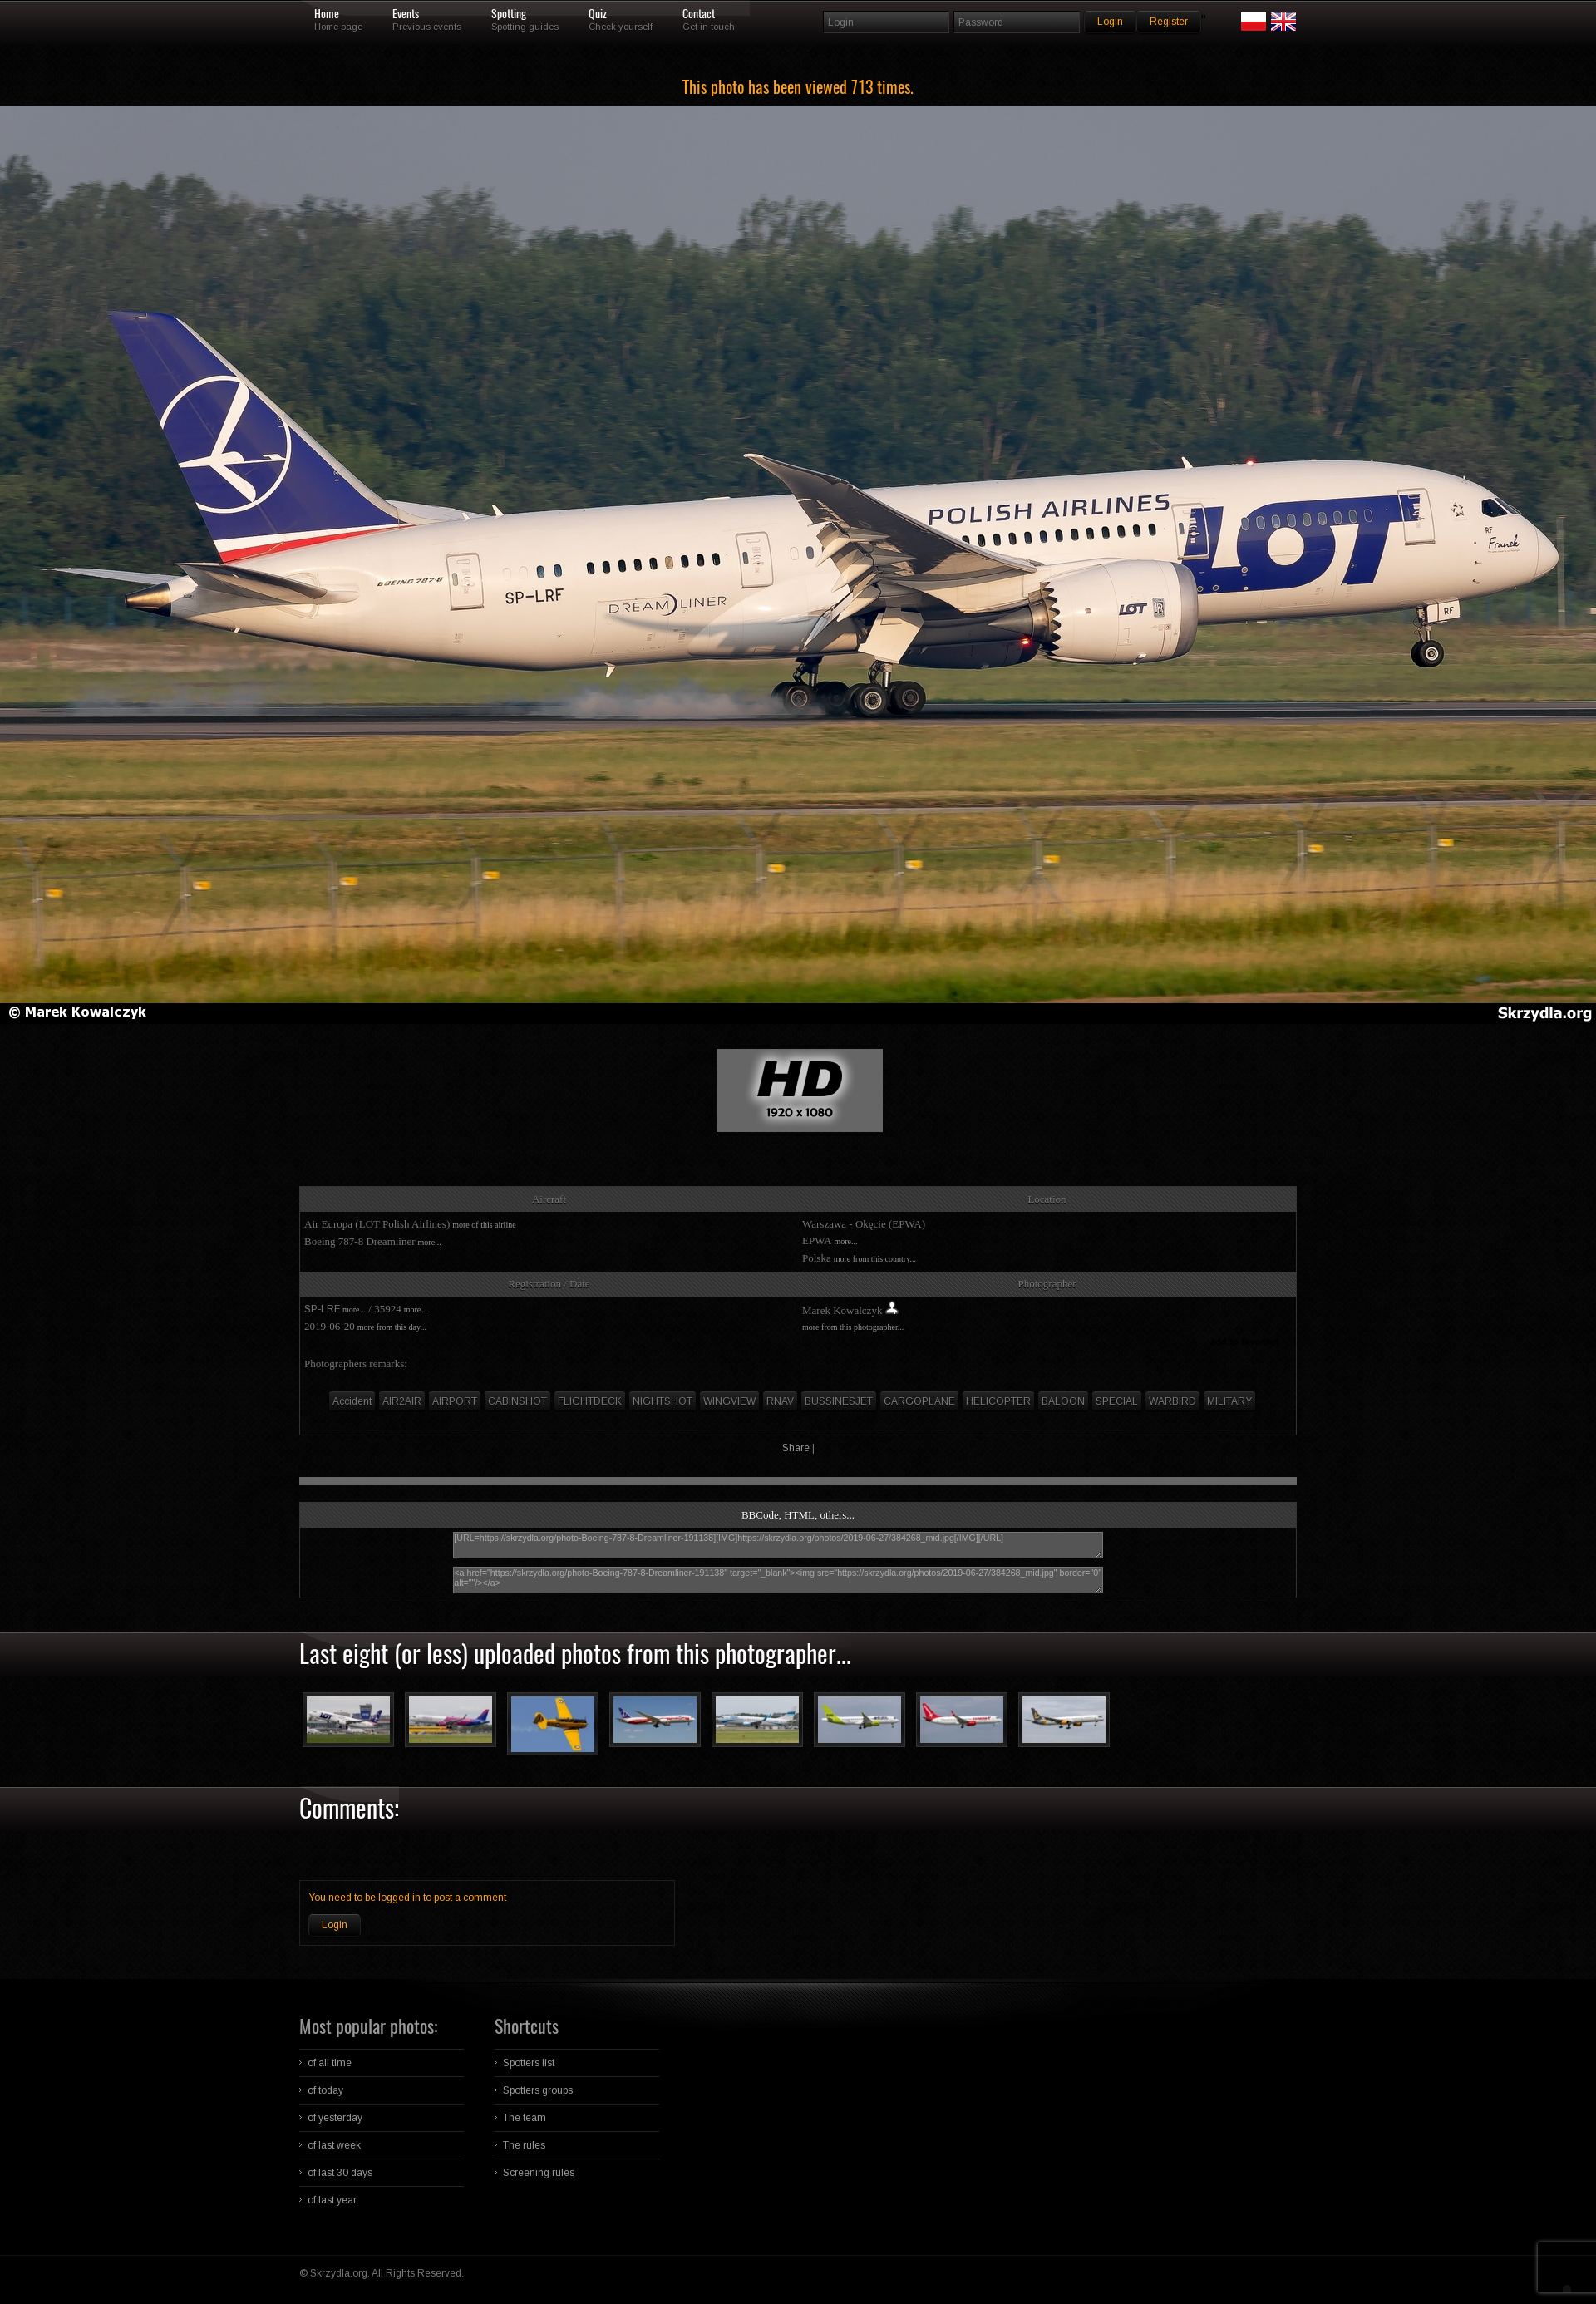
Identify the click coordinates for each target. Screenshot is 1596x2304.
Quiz (598, 14)
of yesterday (335, 2118)
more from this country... (875, 1258)
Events (405, 14)
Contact (698, 14)
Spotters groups (538, 2090)
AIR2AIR (401, 1401)
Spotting (508, 14)
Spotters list (528, 2063)
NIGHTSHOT (662, 1401)
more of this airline (483, 1224)
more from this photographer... (853, 1327)
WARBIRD (1172, 1401)
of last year (332, 2200)
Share (796, 1448)
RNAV (780, 1401)
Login (334, 1925)
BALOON (1063, 1401)
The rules (524, 2145)
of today (325, 2090)
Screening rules (538, 2172)
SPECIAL (1117, 1401)
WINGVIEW (729, 1401)
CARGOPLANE (919, 1401)
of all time (330, 2063)
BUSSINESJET (839, 1401)
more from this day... (391, 1327)
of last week (334, 2145)
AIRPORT (454, 1401)
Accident (352, 1401)
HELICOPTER (998, 1401)
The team (524, 2118)
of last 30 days (340, 2172)
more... (429, 1242)
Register (1169, 21)
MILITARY (1229, 1401)
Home (326, 14)
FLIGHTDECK (590, 1401)
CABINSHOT (517, 1401)
